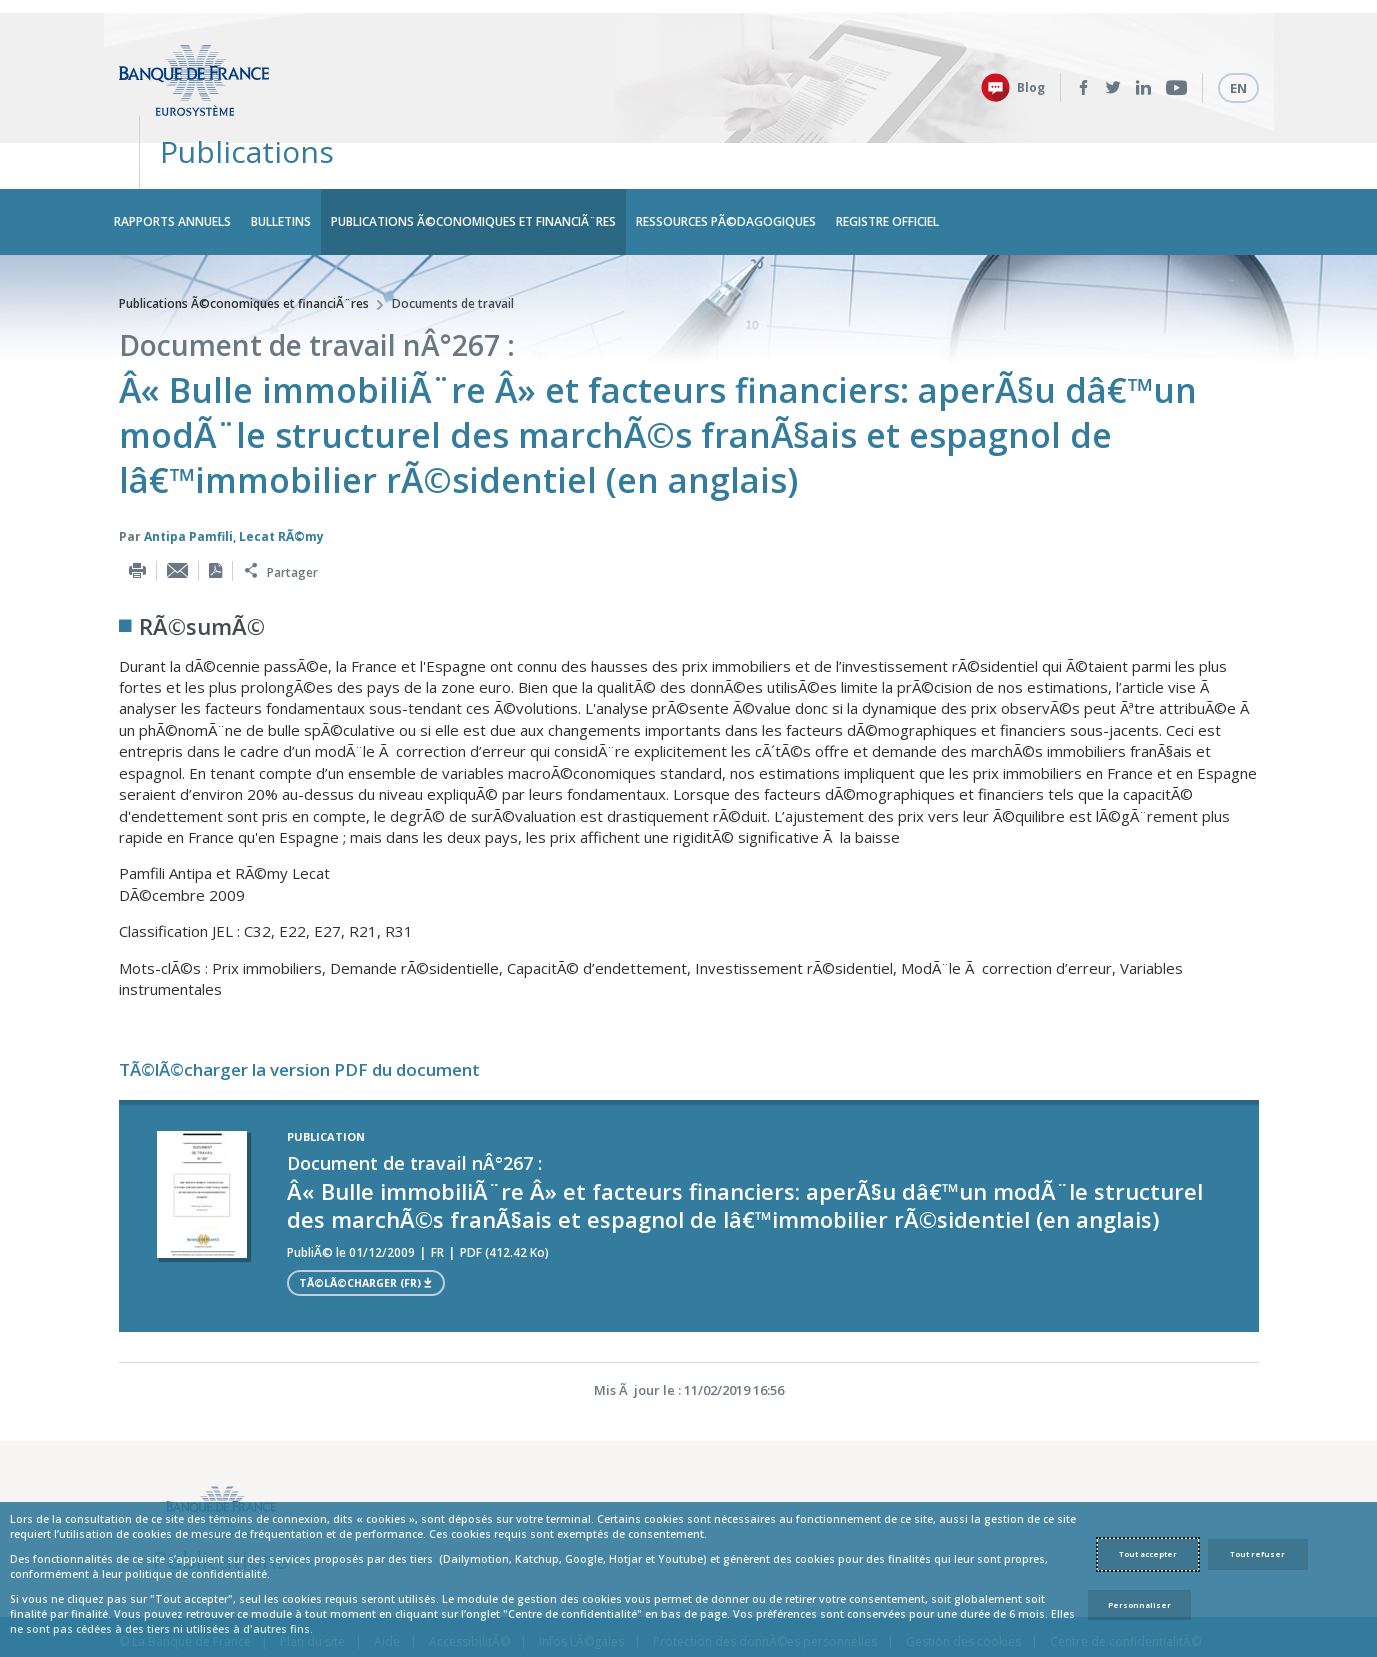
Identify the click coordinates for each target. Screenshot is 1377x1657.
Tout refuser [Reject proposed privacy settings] (1257, 1554)
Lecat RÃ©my (281, 477)
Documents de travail (453, 244)
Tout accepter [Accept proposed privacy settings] (1148, 1554)
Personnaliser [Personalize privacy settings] (1139, 1605)
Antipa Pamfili (188, 477)
